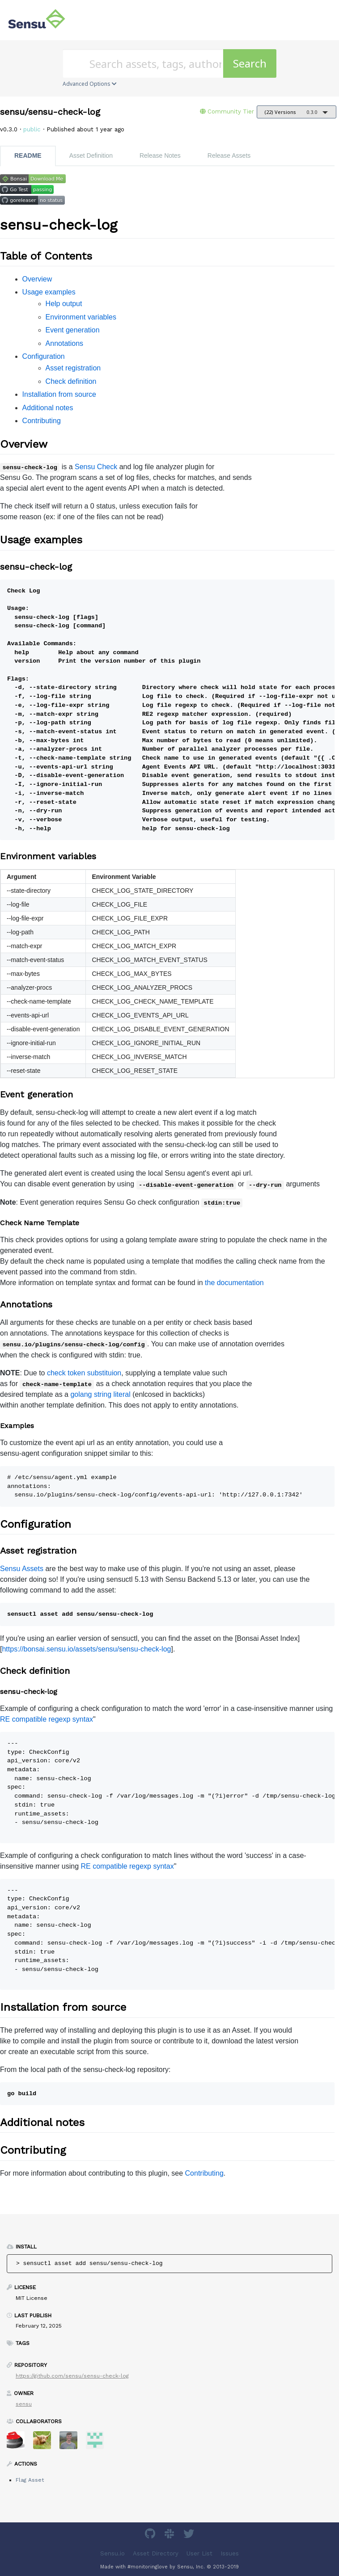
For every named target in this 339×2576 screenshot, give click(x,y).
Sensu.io (112, 2553)
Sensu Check (96, 467)
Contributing (41, 420)
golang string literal (100, 1394)
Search (250, 63)
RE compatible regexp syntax (46, 1719)
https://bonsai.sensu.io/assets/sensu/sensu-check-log (86, 1649)
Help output (64, 303)
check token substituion (84, 1373)
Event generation (73, 330)
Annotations (65, 343)
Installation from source (59, 394)
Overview (37, 279)
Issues (229, 2553)
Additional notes (47, 408)
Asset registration (73, 368)
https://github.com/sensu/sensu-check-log (72, 2376)
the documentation (234, 1282)
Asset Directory (155, 2553)
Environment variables (81, 317)
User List (199, 2553)
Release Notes (160, 155)
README (28, 155)
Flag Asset (30, 2480)
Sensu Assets (21, 1568)
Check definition (71, 381)
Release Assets (229, 155)
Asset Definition (91, 155)
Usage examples (49, 292)
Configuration (43, 356)
